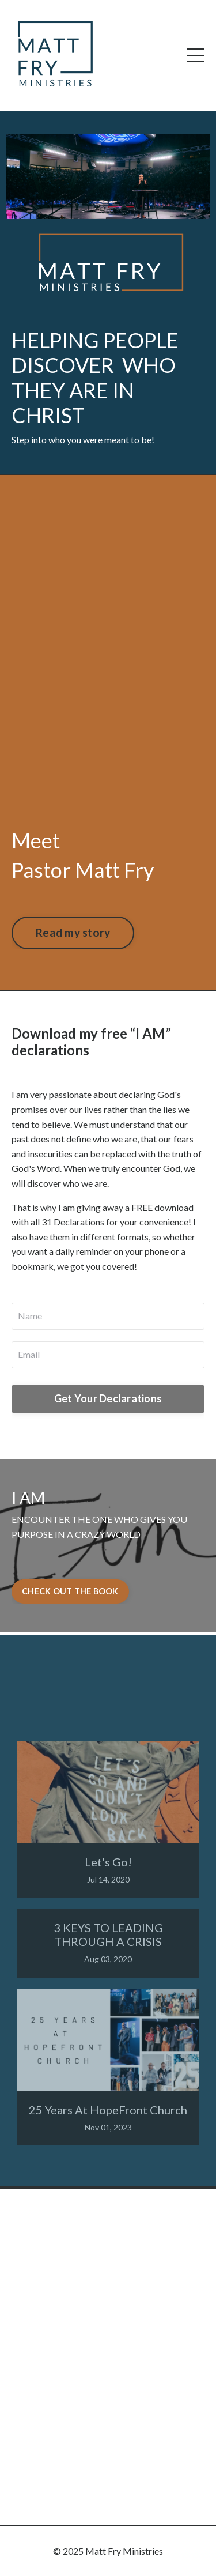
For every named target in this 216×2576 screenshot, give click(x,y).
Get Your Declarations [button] (108, 1398)
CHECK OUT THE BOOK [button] (70, 1591)
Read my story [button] (73, 932)
